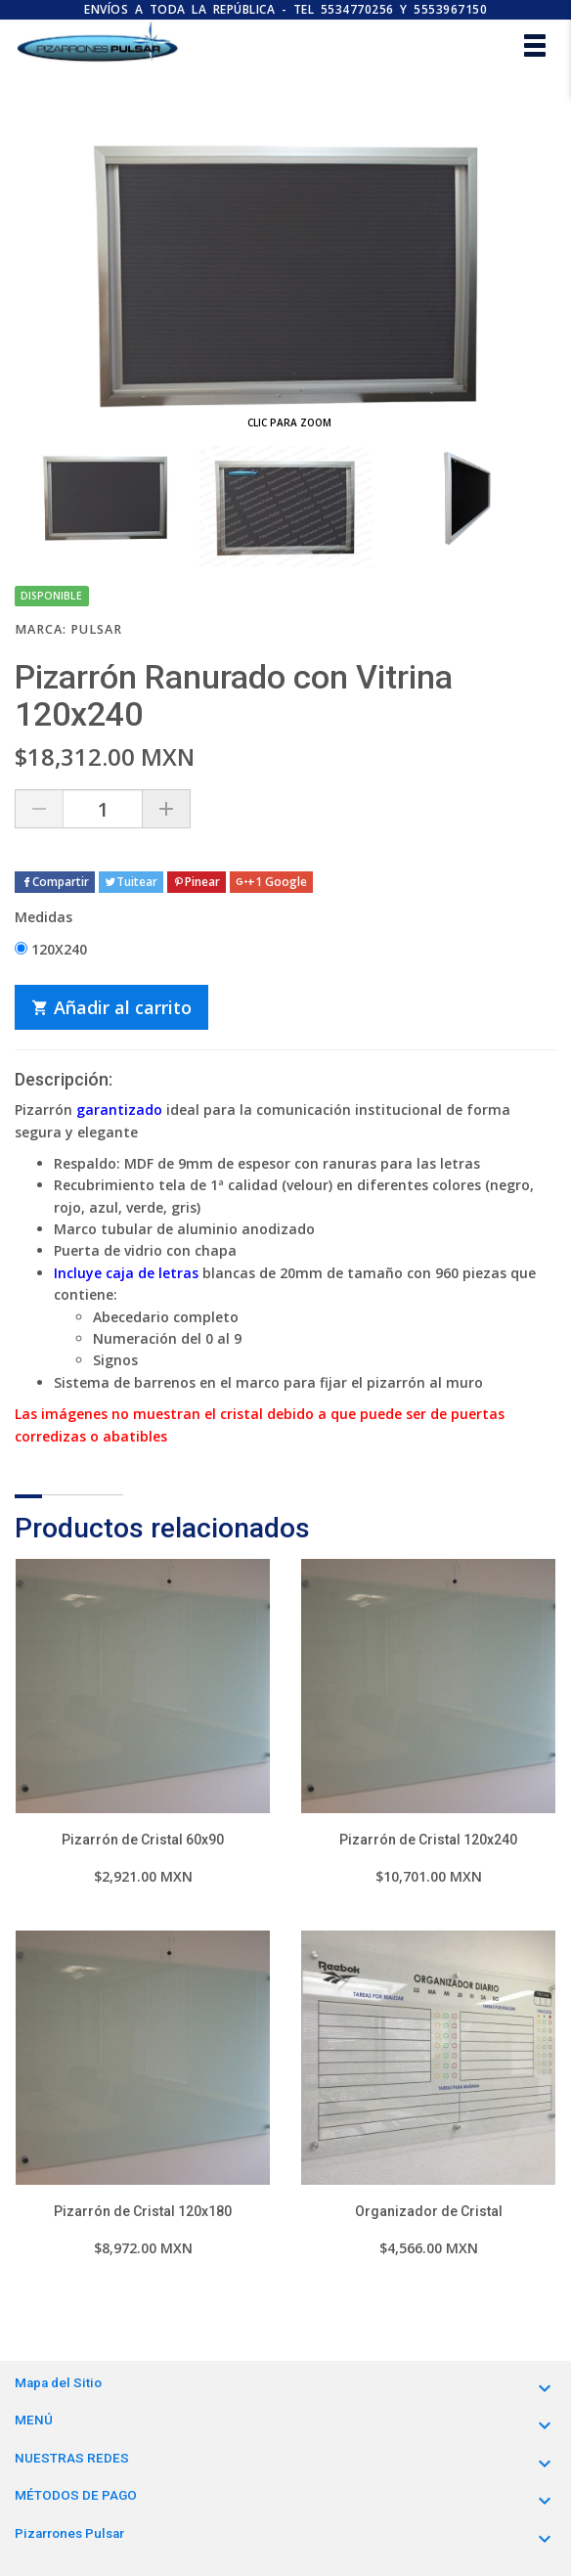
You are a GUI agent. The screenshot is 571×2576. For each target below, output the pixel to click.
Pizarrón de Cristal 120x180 (143, 2211)
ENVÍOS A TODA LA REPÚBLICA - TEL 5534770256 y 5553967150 (285, 9)
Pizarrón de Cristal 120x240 (428, 1839)
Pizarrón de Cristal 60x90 (143, 1839)
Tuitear (131, 881)
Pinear (196, 881)
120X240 (51, 949)
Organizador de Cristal (429, 2211)
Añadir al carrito (111, 1007)
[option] (105, 498)
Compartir (55, 881)
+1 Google (271, 881)
